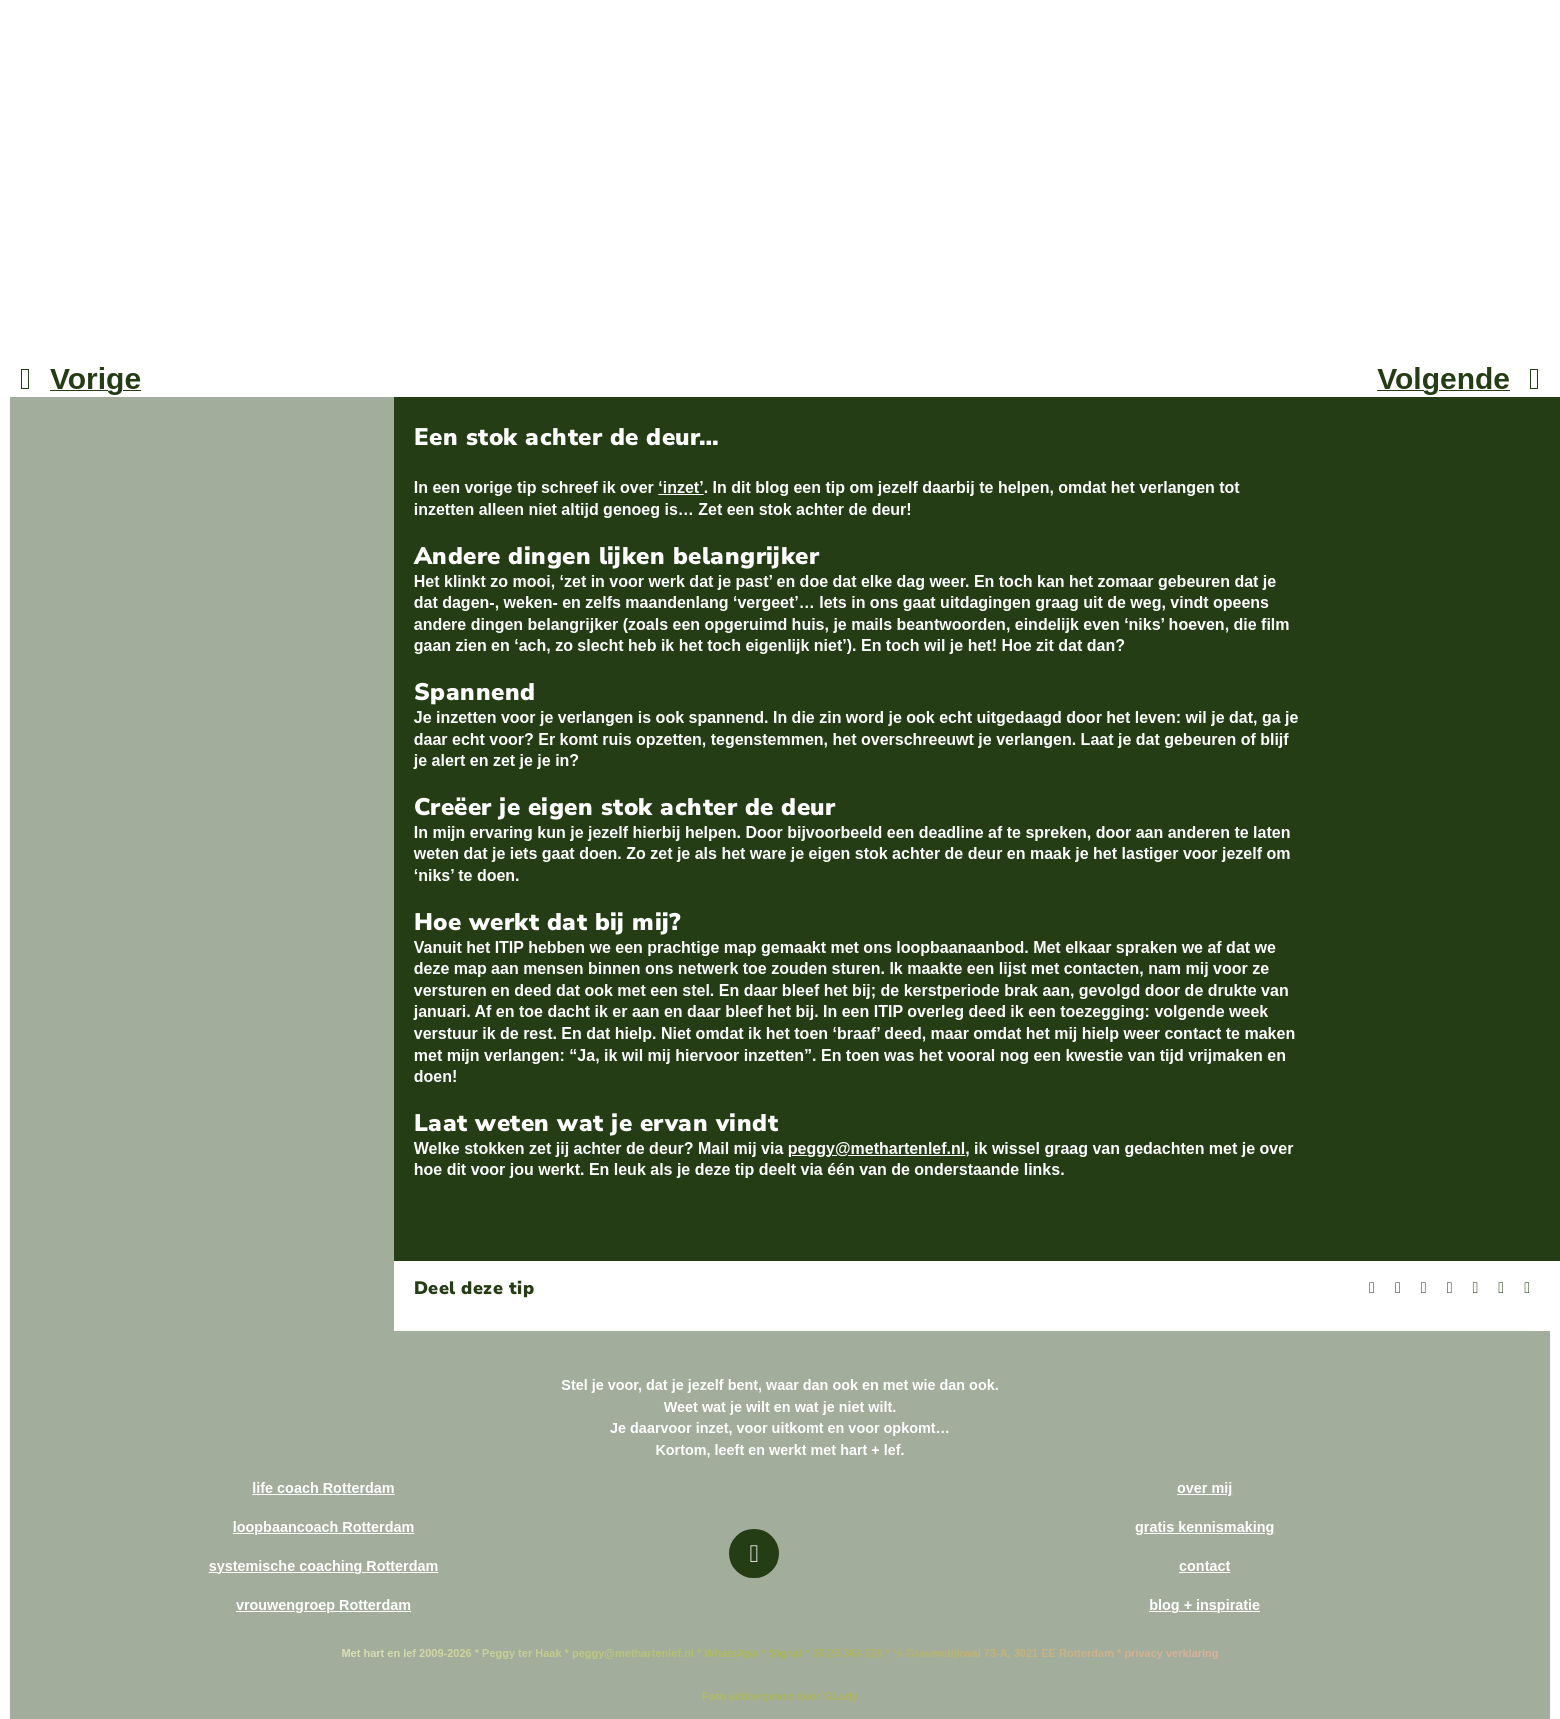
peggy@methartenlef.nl (876, 1148)
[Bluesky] (1424, 1288)
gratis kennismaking (1204, 1527)
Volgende (1443, 378)
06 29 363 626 (845, 1653)
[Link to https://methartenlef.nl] (753, 1553)
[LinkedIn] (1450, 1288)
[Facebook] (1372, 1288)
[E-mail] (1501, 1288)
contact (1204, 1566)
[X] (1398, 1288)
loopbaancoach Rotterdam (324, 1527)
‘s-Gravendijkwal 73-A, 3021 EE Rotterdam (1003, 1653)
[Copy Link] (1527, 1288)
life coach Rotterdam (323, 1488)
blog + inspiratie (1204, 1605)
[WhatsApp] (1475, 1288)
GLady (841, 1696)
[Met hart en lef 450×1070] (130, 17)
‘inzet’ (680, 487)
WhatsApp (731, 1653)
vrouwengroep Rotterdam (323, 1605)
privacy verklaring (1171, 1653)
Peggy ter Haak (521, 1653)
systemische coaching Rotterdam (324, 1566)
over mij (1204, 1488)
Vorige (95, 378)
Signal (785, 1653)
